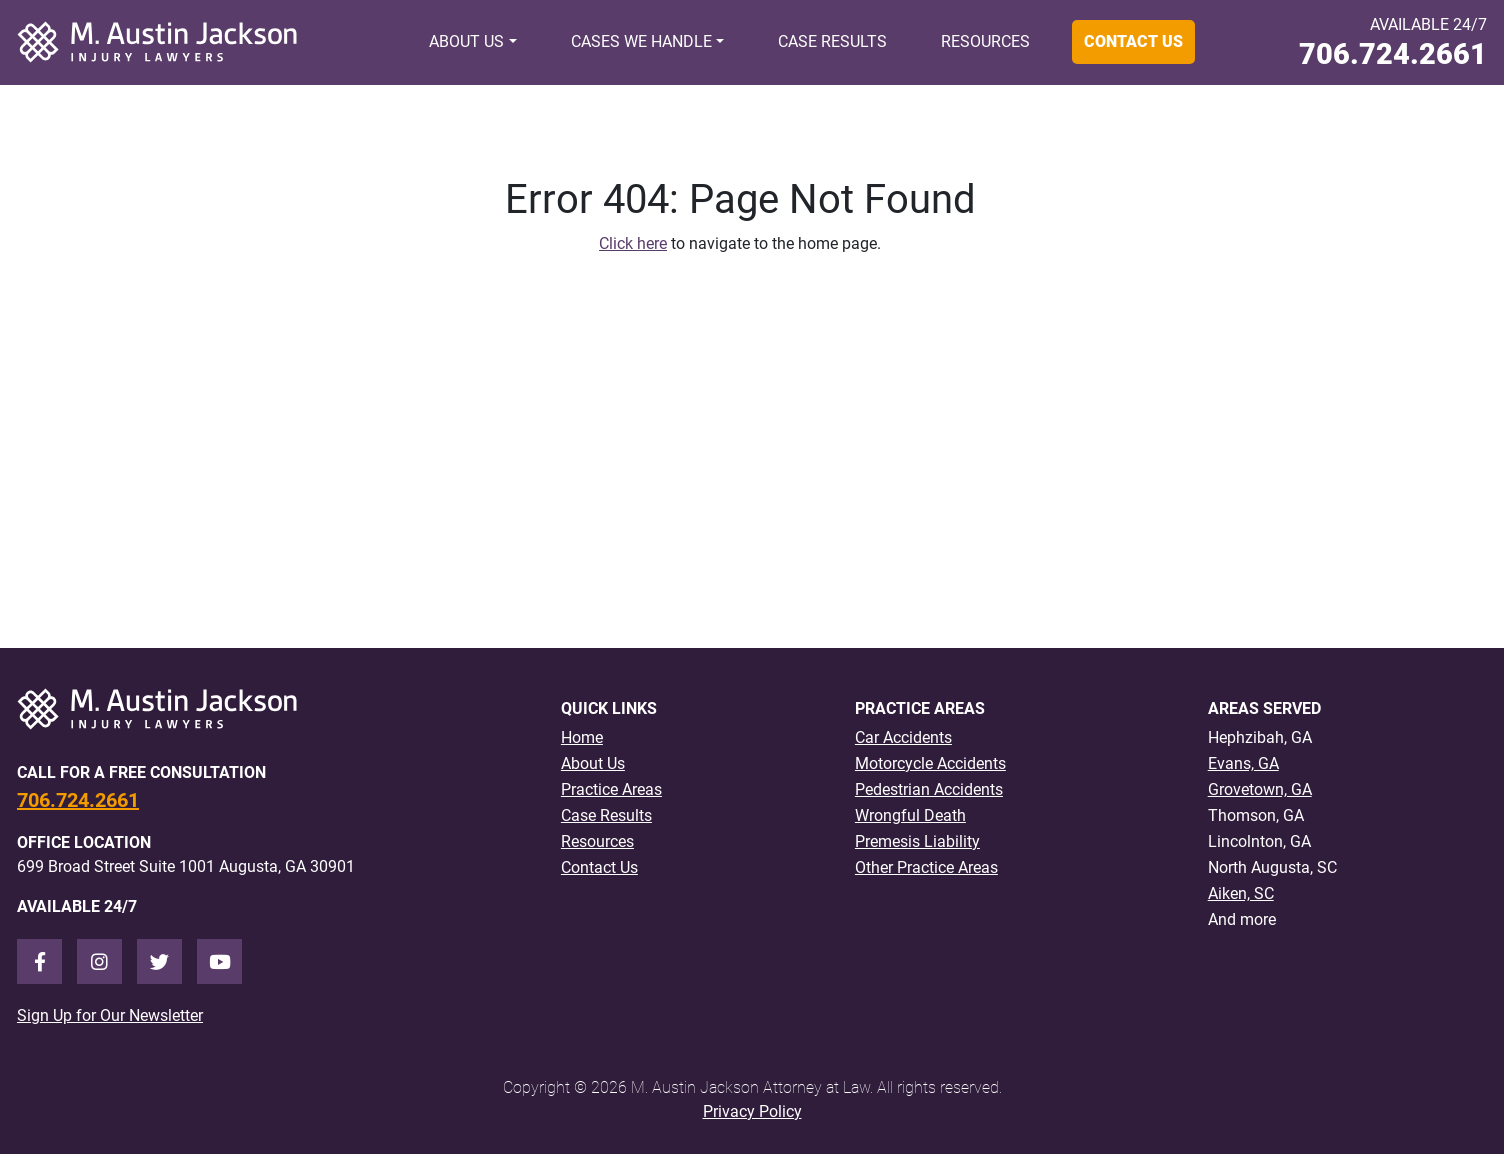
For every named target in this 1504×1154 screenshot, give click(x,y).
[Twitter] (159, 961)
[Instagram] (99, 961)
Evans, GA (1243, 763)
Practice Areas (611, 789)
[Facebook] (39, 961)
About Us (466, 41)
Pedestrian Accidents (929, 789)
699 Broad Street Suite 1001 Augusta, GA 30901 (186, 866)
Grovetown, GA (1260, 789)
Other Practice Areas (926, 867)
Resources (985, 41)
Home (582, 737)
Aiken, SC (1241, 893)
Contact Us (1133, 41)
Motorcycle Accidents (930, 763)
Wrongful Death (910, 815)
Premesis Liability (917, 841)
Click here (633, 243)
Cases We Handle (641, 41)
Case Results (832, 41)
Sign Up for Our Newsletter (110, 1015)
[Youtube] (219, 961)
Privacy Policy (752, 1111)
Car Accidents (903, 737)
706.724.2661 (1393, 54)
